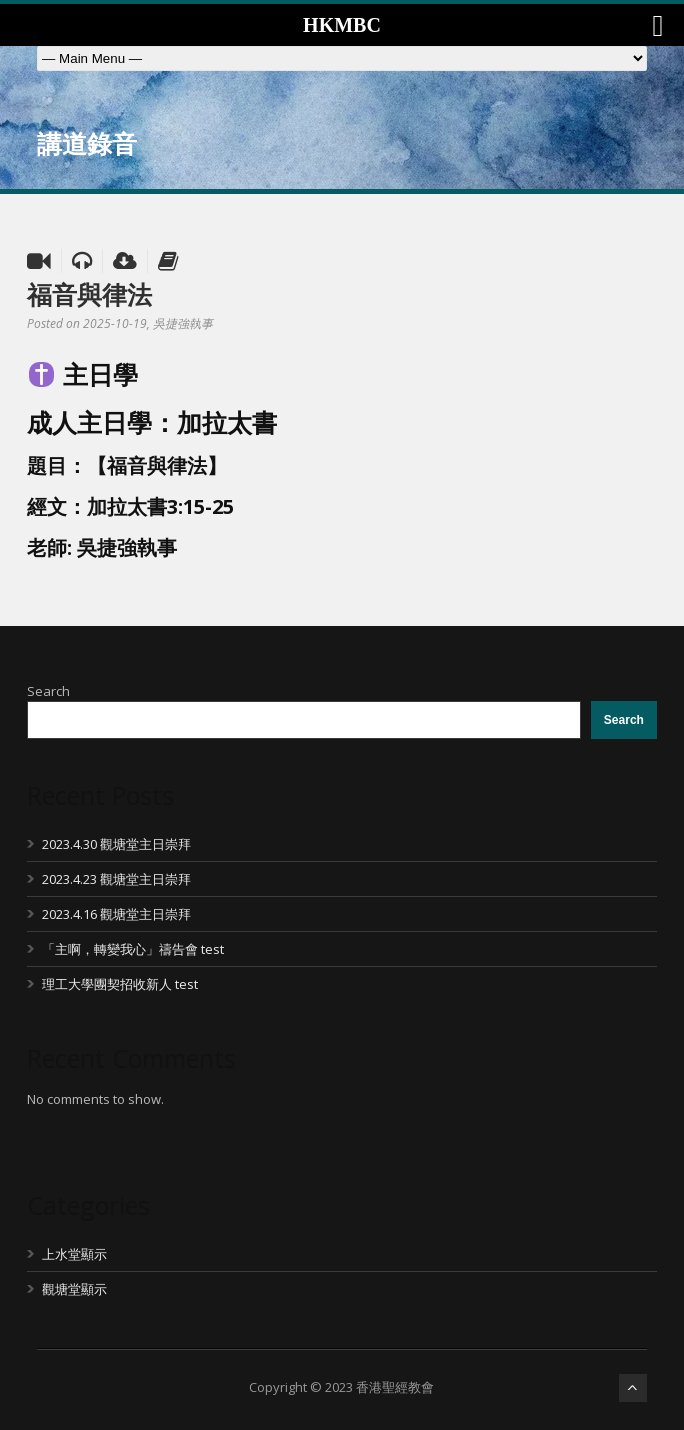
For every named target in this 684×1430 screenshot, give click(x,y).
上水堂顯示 (74, 1254)
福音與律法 (89, 294)
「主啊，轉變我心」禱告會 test (133, 949)
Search (48, 691)
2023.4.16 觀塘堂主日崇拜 (116, 914)
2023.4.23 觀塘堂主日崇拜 (116, 879)
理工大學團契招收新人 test (120, 984)
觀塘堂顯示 (74, 1289)
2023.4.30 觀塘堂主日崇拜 (116, 844)
